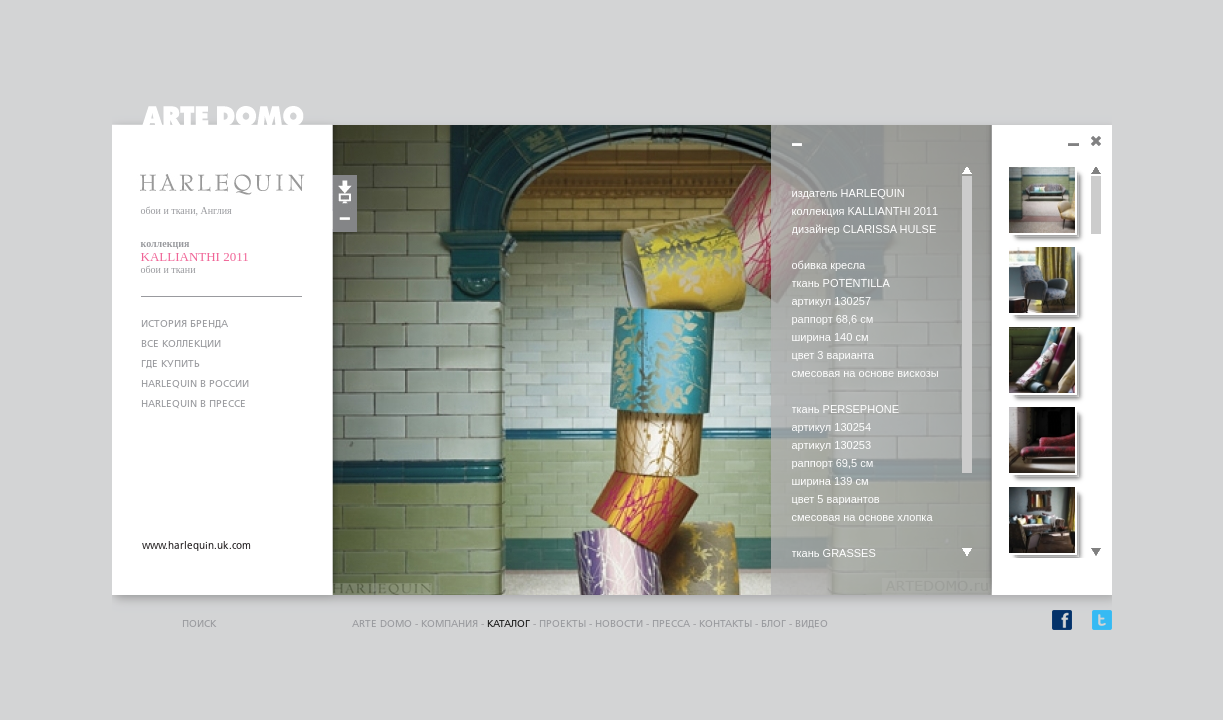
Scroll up (967, 171)
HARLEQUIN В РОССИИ (195, 384)
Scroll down (967, 553)
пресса (671, 624)
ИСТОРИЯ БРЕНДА (184, 324)
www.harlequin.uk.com (196, 546)
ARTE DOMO (382, 624)
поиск (199, 624)
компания (449, 624)
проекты (562, 624)
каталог (508, 624)
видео (811, 624)
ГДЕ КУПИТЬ (170, 364)
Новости (619, 624)
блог (773, 624)
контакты (725, 624)
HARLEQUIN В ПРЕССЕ (193, 404)
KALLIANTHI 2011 (195, 256)
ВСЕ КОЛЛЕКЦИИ (181, 344)
